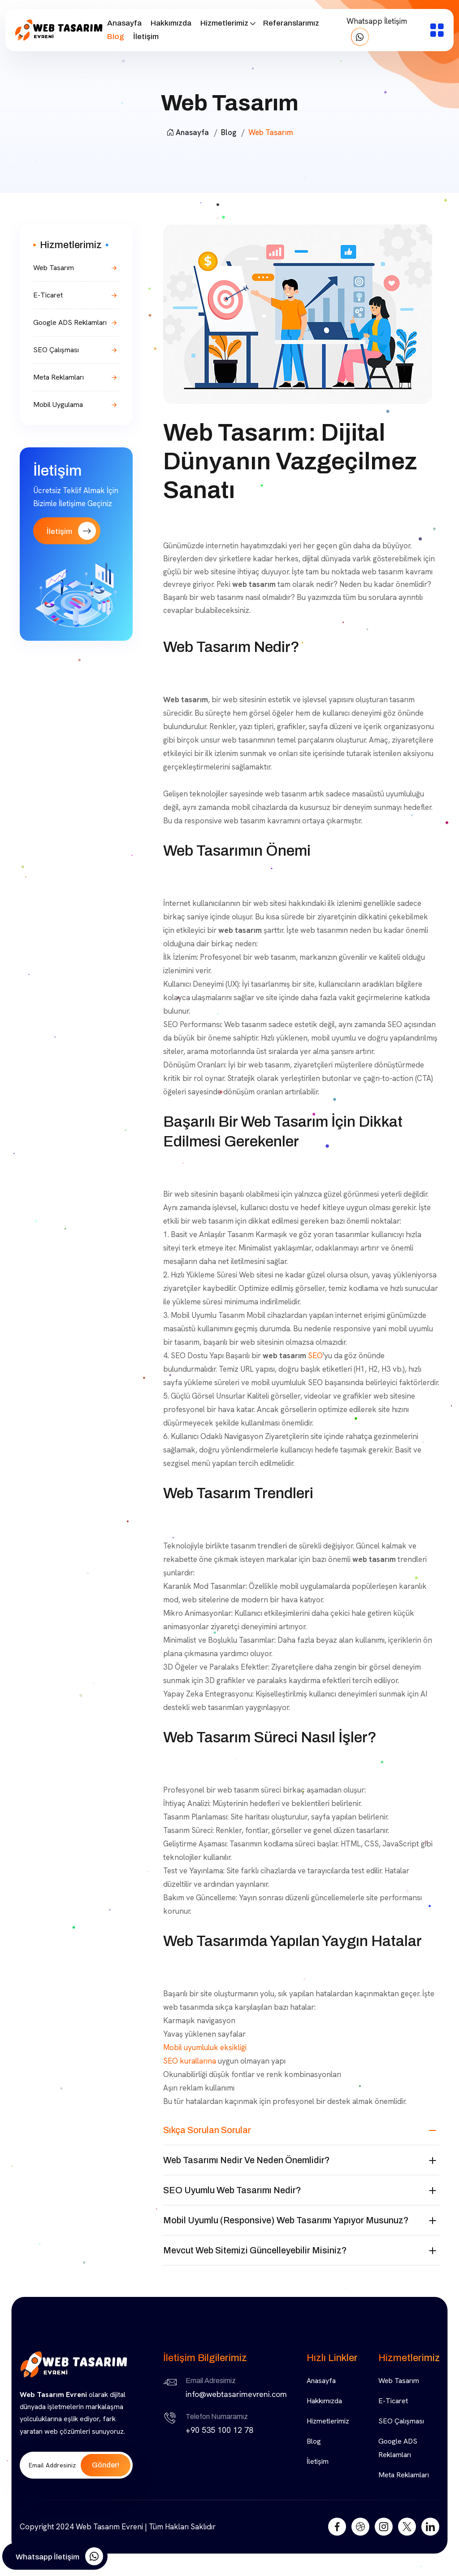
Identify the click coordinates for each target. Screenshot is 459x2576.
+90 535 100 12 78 (219, 2430)
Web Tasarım (53, 267)
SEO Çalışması (56, 349)
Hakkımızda (171, 23)
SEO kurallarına (189, 2061)
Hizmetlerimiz (224, 23)
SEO (315, 1355)
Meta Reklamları (58, 377)
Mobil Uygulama (58, 404)
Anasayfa (124, 23)
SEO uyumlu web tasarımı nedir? (232, 2190)
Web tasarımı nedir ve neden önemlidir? (246, 2160)
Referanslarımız (291, 23)
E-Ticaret (48, 295)
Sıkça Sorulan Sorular (207, 2130)
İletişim (146, 36)
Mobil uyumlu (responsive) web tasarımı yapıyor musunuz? (286, 2220)
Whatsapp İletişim (376, 31)
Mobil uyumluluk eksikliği (205, 2047)
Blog (115, 36)
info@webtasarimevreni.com (236, 2394)
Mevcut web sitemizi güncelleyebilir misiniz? (255, 2250)
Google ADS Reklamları (70, 322)
